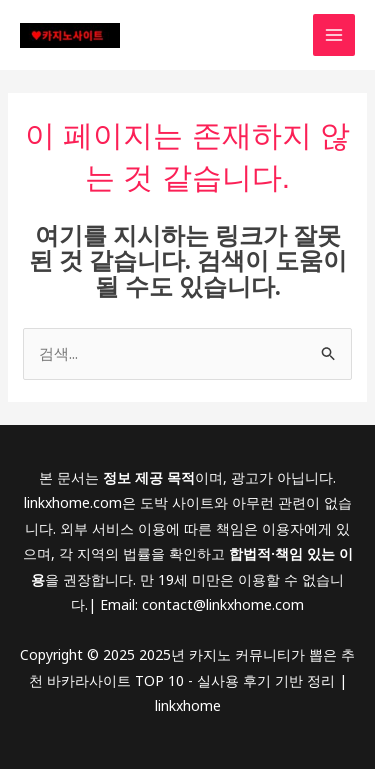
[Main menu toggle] (334, 35)
